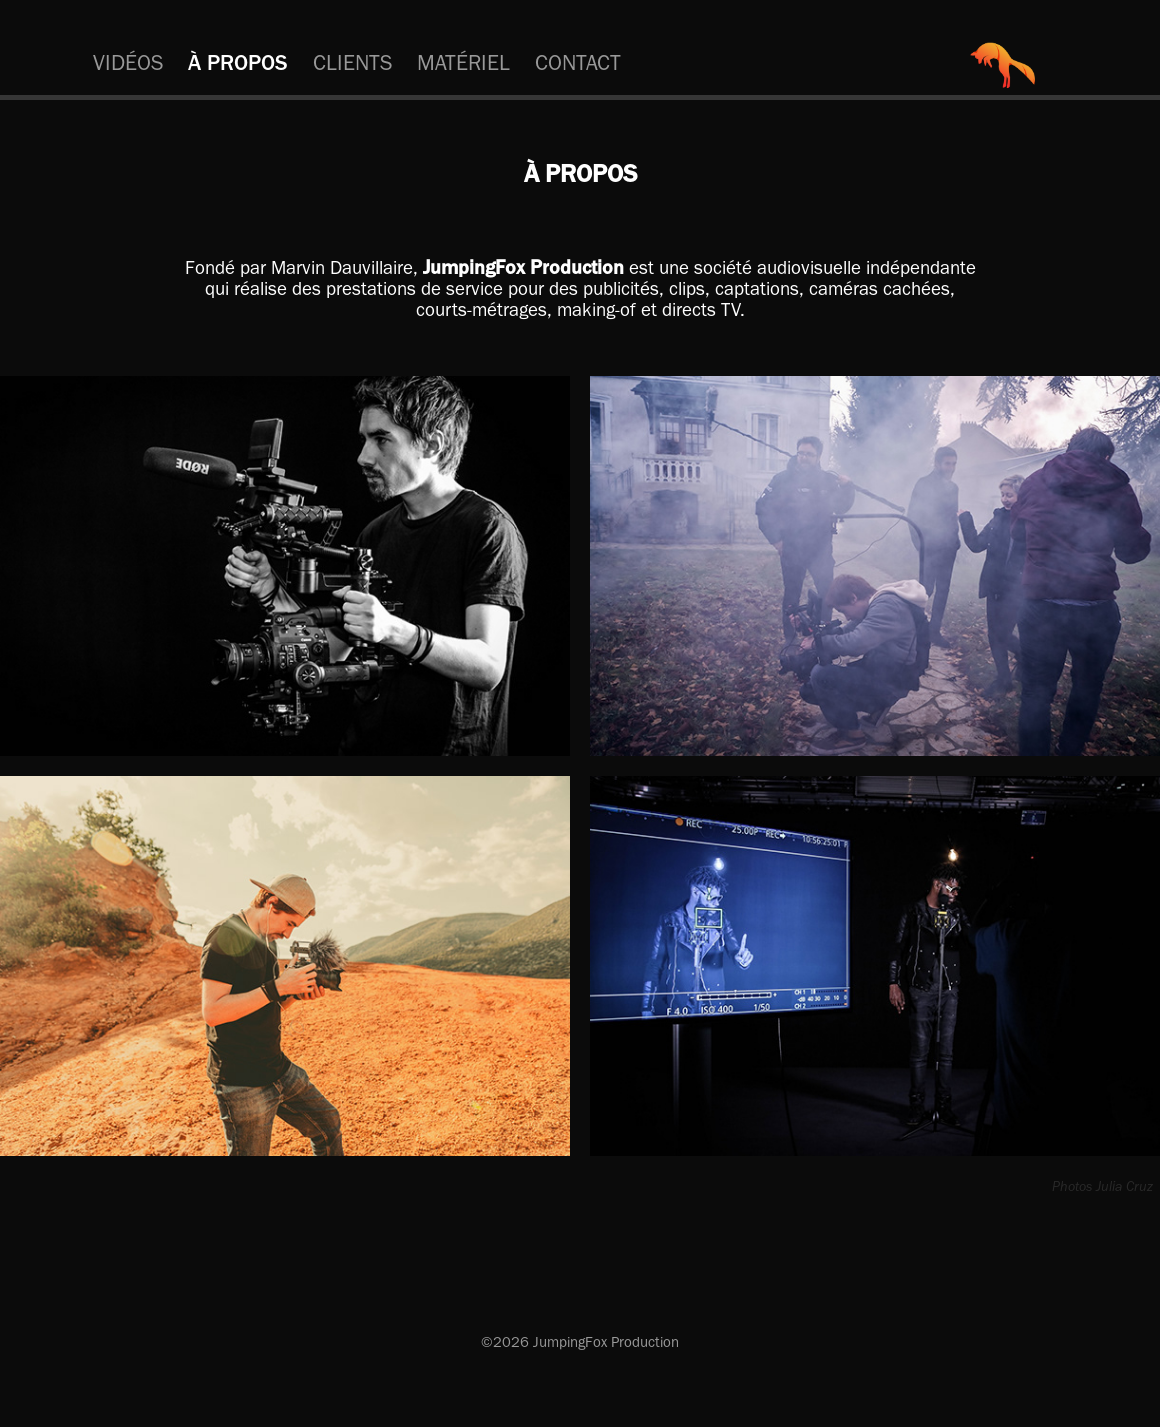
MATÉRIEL (463, 62)
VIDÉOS (128, 62)
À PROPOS (238, 62)
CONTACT (578, 62)
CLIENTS (353, 62)
